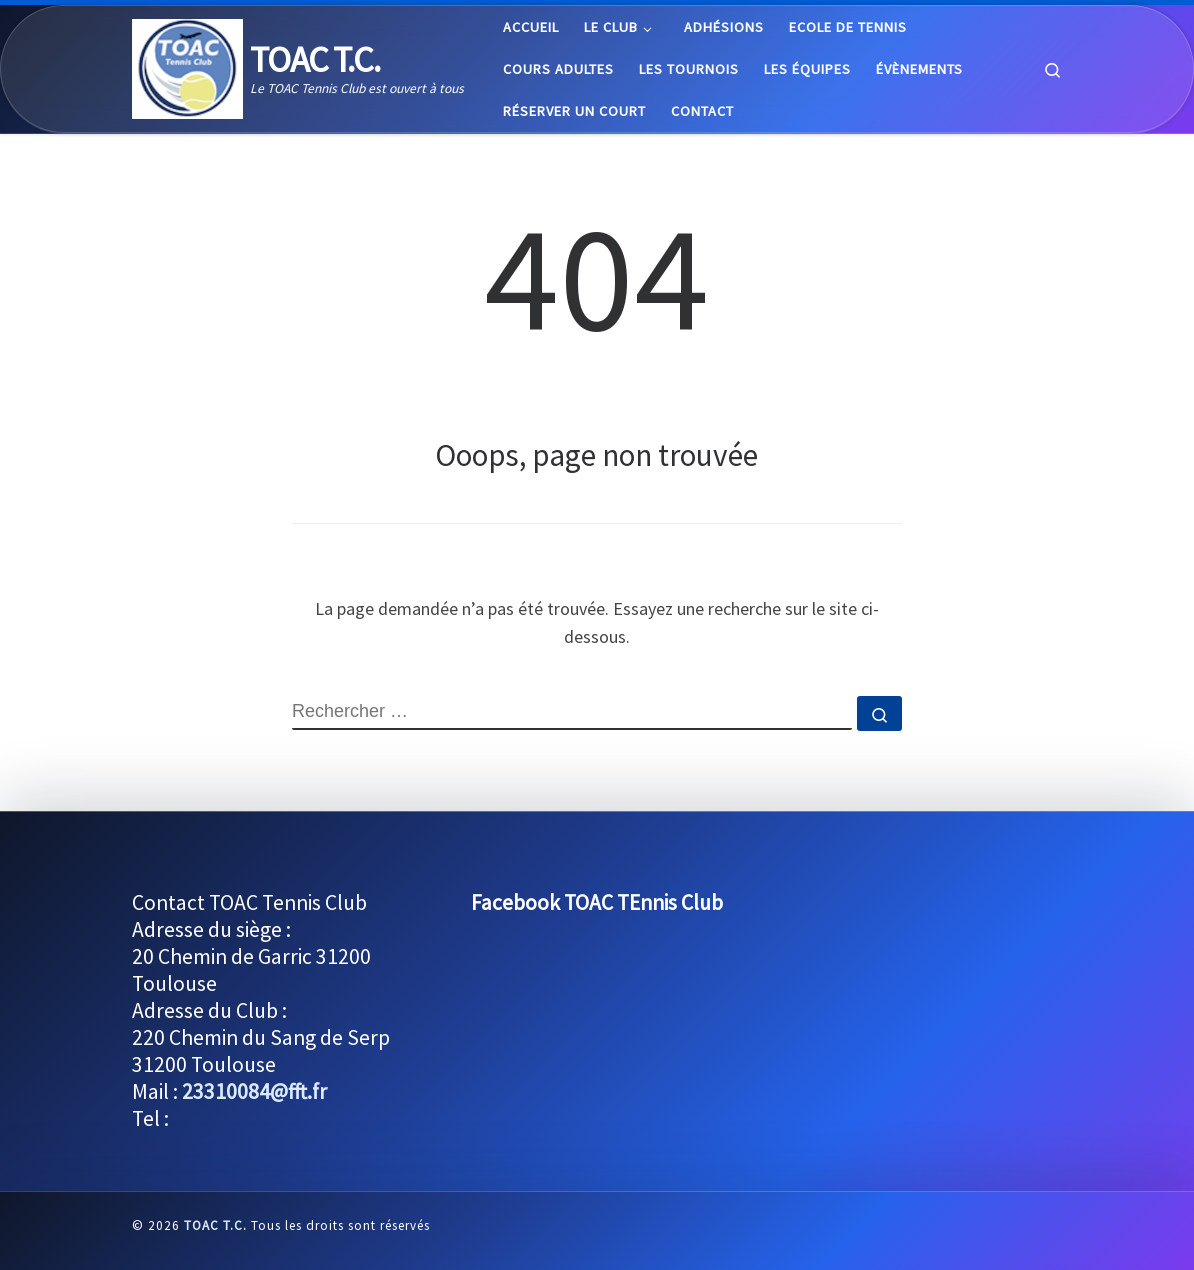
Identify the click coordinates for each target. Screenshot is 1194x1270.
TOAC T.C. (215, 1225)
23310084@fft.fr (254, 1091)
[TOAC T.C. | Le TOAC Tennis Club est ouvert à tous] (187, 65)
